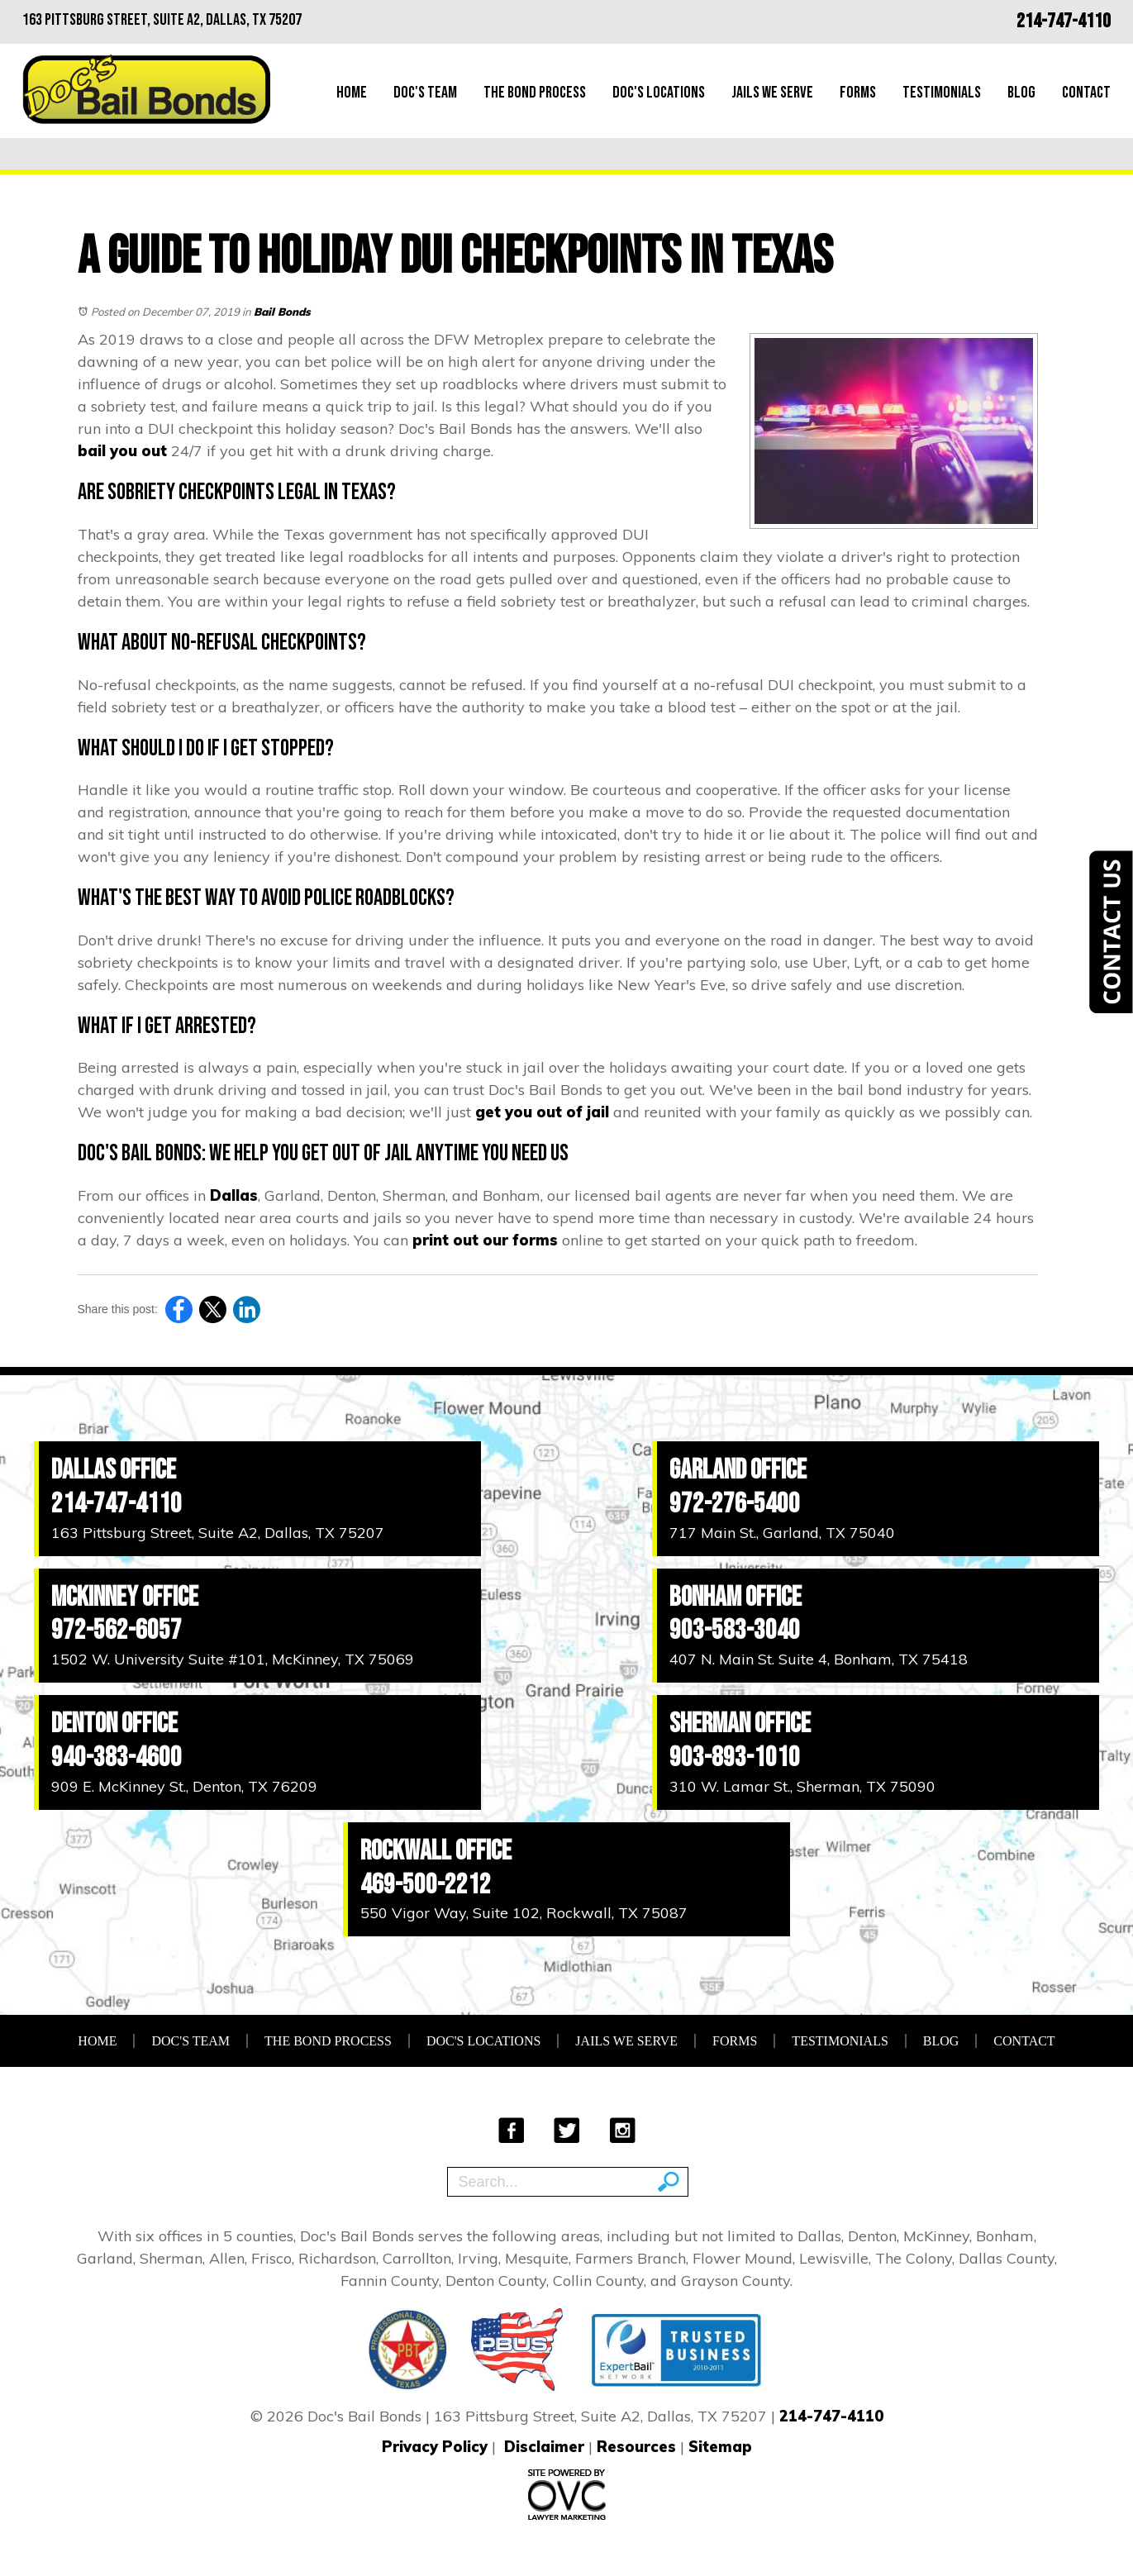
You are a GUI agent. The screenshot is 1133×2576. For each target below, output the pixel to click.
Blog (1021, 92)
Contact (1086, 92)
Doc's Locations (658, 92)
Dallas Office (113, 1470)
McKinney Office (124, 1597)
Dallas (234, 1195)
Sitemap (720, 2446)
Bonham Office (735, 1597)
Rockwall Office (436, 1851)
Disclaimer (544, 2446)
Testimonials (941, 92)
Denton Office (114, 1723)
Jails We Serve (772, 92)
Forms (858, 92)
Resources (636, 2446)
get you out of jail (542, 1111)
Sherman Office (740, 1723)
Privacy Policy (435, 2446)
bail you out (122, 450)
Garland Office (738, 1470)
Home (351, 92)
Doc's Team (425, 92)
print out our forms (485, 1240)
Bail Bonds (282, 311)
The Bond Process (534, 92)
